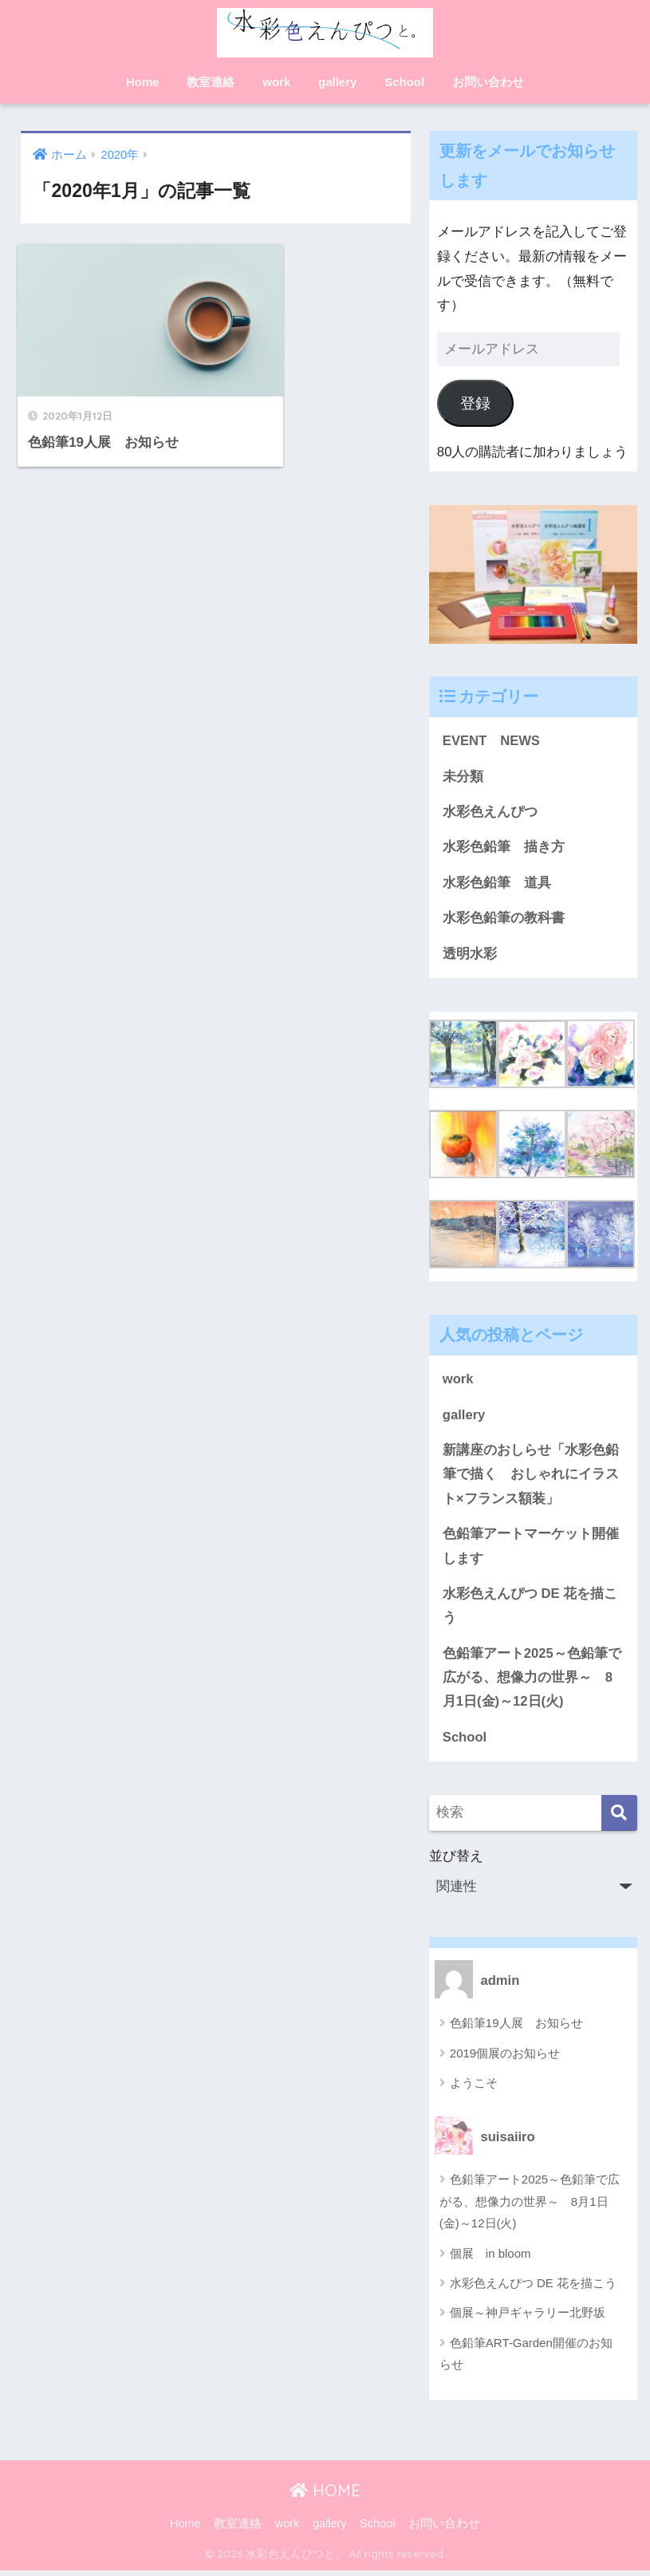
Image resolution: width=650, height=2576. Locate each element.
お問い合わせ (488, 82)
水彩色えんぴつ (490, 812)
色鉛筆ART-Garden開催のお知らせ (526, 2358)
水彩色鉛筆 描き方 (504, 847)
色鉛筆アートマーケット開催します (531, 1549)
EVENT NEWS (492, 740)
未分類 (463, 776)
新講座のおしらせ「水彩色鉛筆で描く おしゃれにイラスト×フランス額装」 (531, 1477)
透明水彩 (470, 955)
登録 (475, 403)
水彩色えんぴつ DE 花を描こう (530, 1609)
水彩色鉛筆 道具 (497, 883)
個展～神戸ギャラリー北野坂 (527, 2318)
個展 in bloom (490, 2258)
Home (143, 82)
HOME (325, 2495)
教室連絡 (210, 82)
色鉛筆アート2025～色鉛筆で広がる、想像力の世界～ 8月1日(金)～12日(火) (532, 1682)
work (276, 82)
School (404, 82)
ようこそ (474, 2087)
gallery (337, 82)
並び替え (533, 1880)
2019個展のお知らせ (505, 2058)
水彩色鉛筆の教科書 (504, 919)
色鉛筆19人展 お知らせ (516, 2027)
